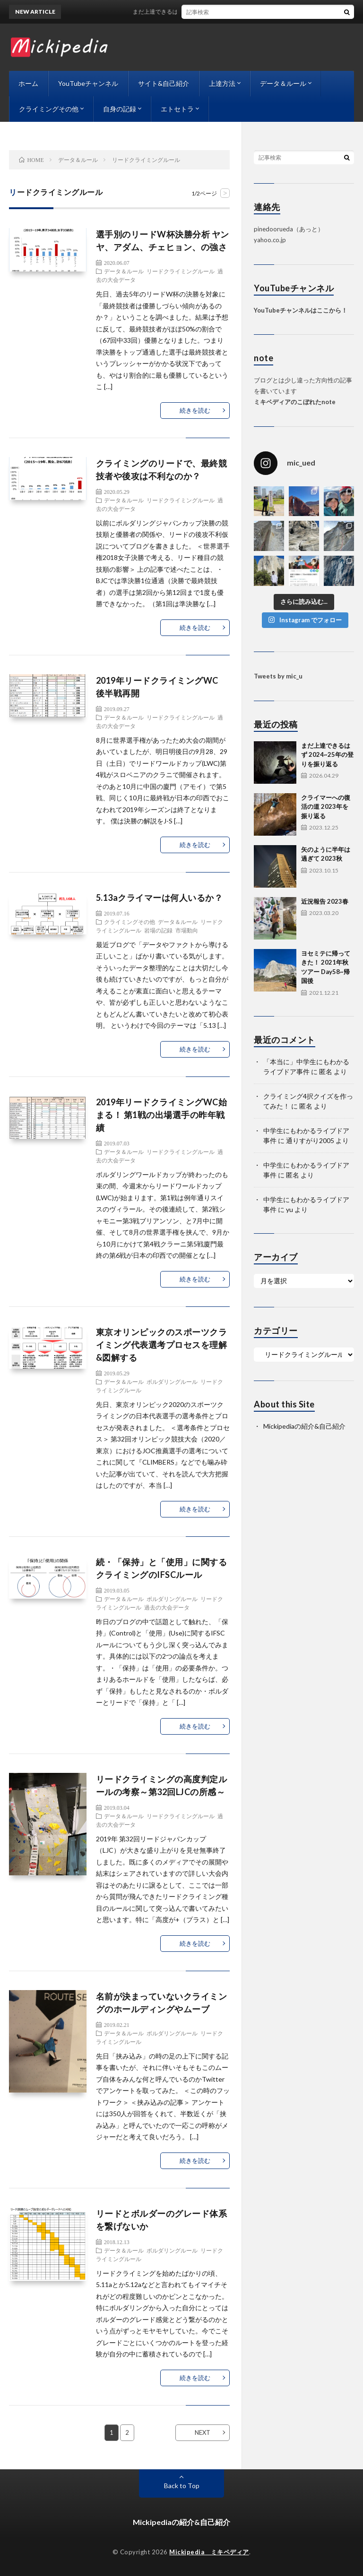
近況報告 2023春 (324, 901)
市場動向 (186, 930)
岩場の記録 (158, 930)
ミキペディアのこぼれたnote (295, 402)
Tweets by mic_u (278, 676)
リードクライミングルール (181, 271)
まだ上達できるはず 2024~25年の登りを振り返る (210, 11)
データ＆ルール (283, 83)
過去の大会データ (167, 1607)
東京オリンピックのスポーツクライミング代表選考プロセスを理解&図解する (161, 1345)
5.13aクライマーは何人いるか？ (159, 897)
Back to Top (181, 2486)
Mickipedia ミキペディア (209, 2552)
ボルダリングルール (172, 1381)
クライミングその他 (48, 109)
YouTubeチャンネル (88, 83)
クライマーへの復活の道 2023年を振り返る (325, 807)
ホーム (28, 83)
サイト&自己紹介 (163, 83)
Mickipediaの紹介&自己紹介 (304, 1426)
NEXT (202, 2432)
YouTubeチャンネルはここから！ (300, 310)
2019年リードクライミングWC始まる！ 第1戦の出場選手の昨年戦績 (161, 1115)
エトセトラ (177, 109)
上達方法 (222, 83)
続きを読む (195, 410)
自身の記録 (119, 109)
